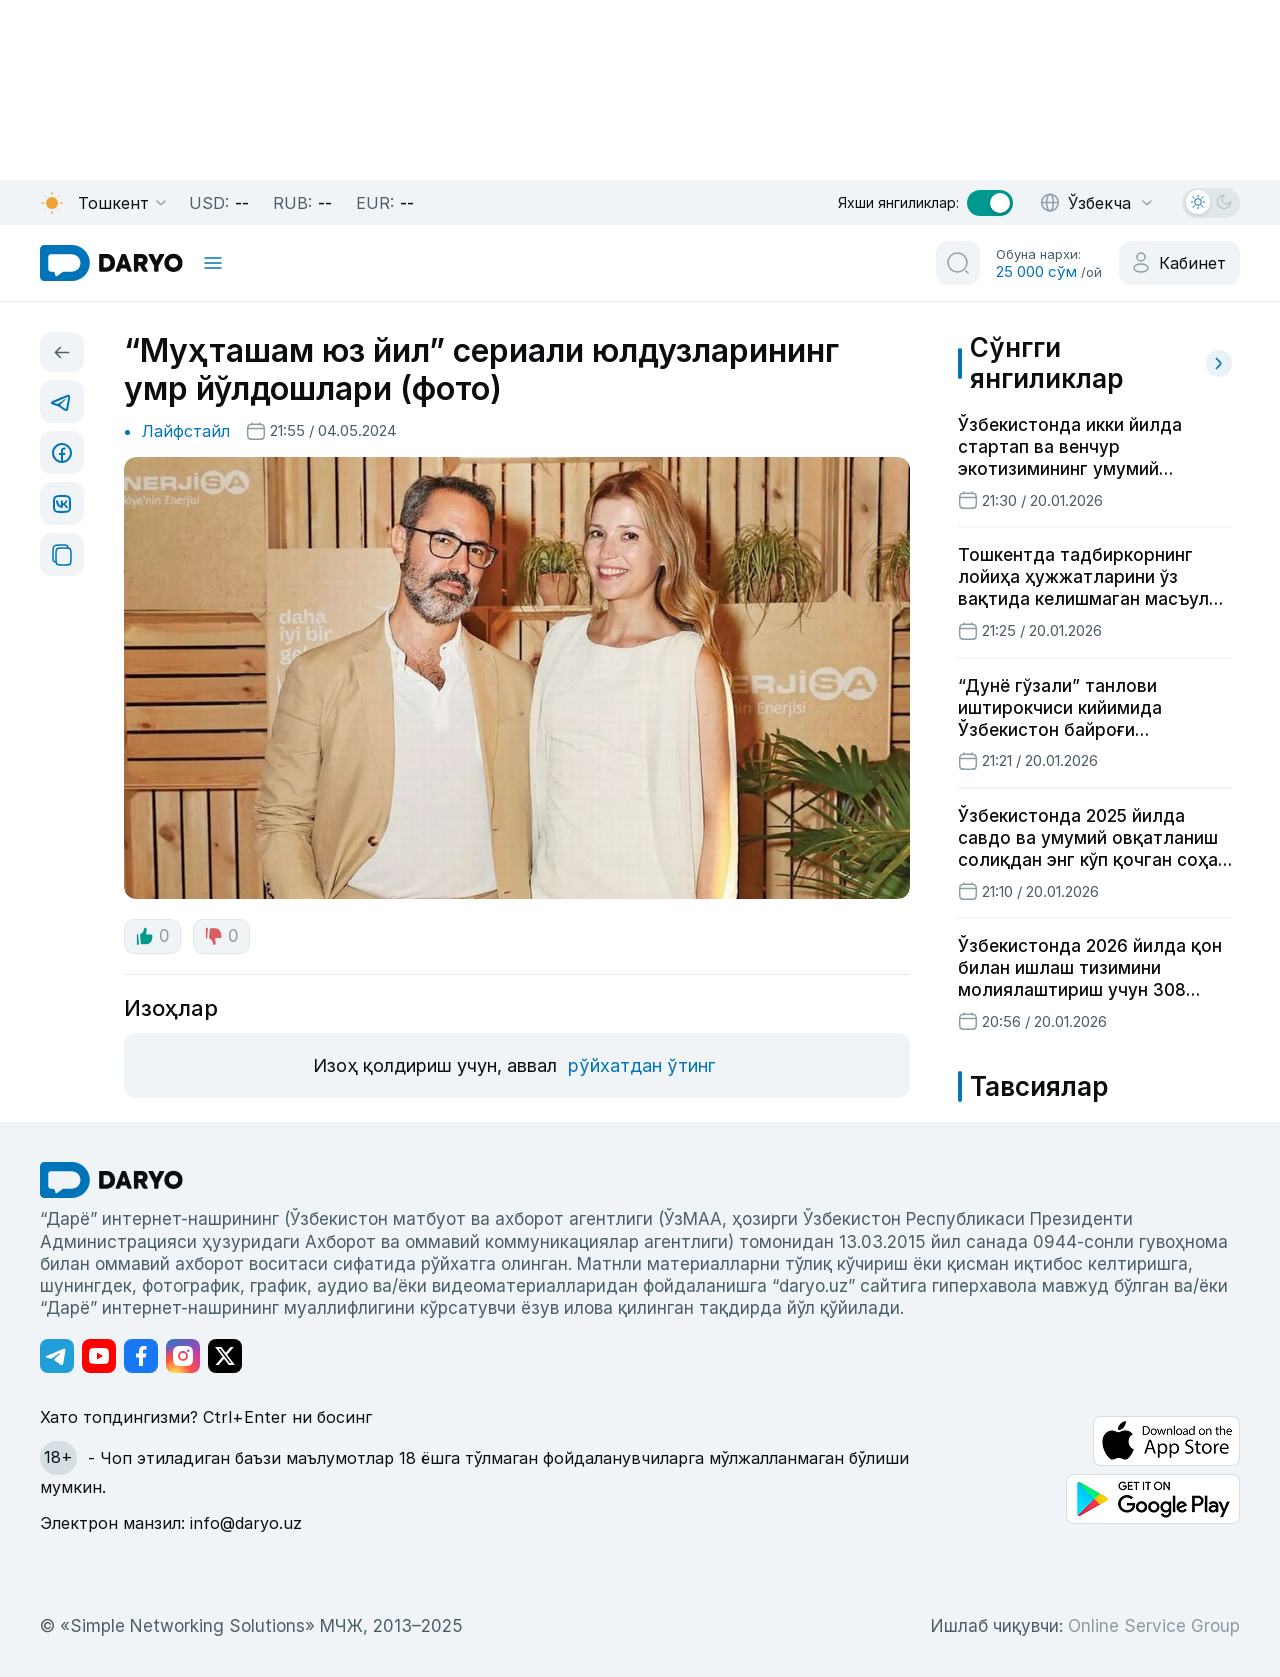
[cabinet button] (1179, 263)
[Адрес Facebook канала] (141, 1356)
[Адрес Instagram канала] (183, 1356)
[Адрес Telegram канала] (57, 1356)
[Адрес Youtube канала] (99, 1356)
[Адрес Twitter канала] (225, 1356)
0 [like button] (152, 936)
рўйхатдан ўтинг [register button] (641, 1065)
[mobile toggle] (213, 263)
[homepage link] (111, 263)
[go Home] (111, 1180)
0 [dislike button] (221, 936)
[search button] (958, 263)
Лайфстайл (186, 431)
